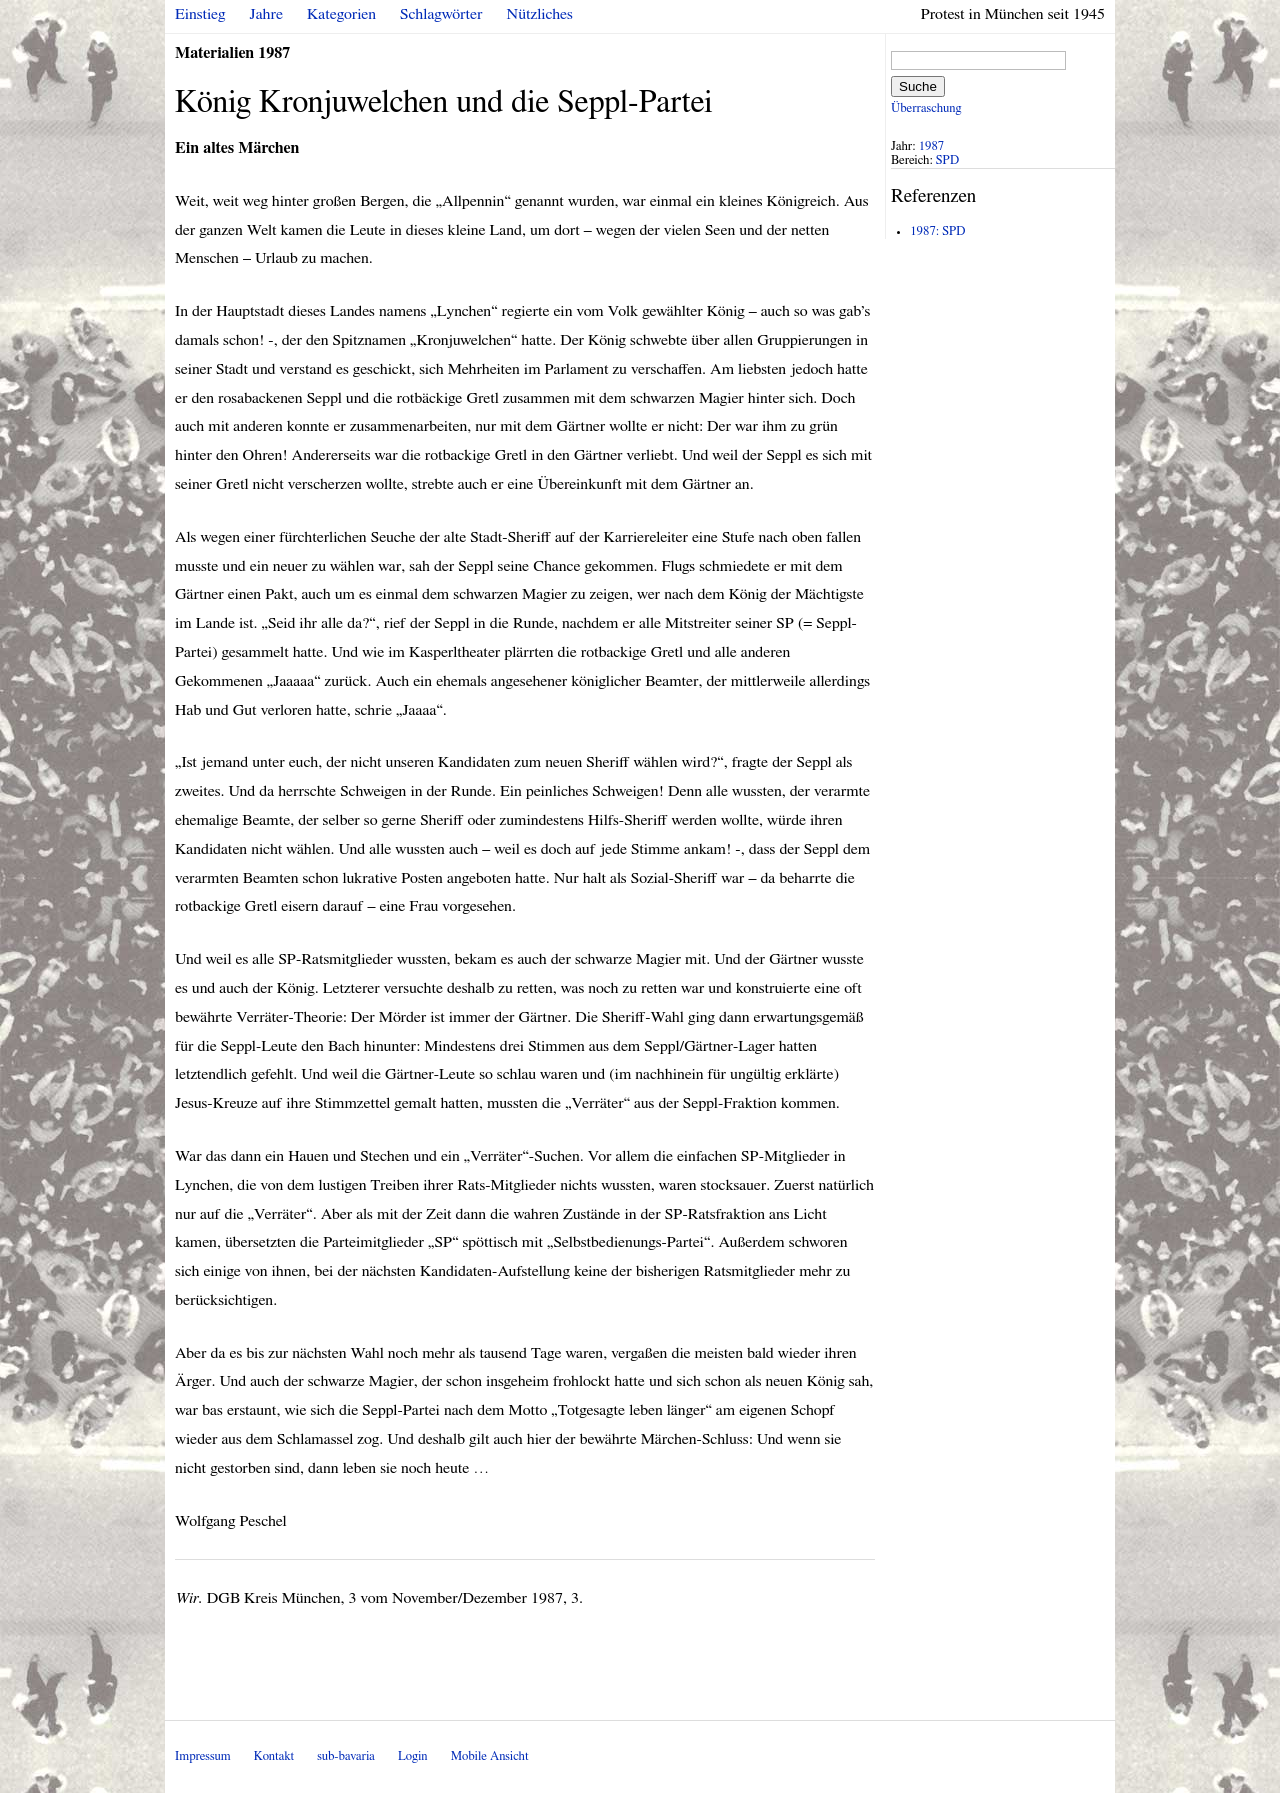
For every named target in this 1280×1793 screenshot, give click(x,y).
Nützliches (540, 14)
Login (413, 1756)
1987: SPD (937, 231)
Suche (918, 86)
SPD (947, 160)
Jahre (266, 14)
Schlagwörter (441, 14)
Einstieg (200, 14)
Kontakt (274, 1756)
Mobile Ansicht (490, 1756)
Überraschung (926, 108)
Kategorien (341, 14)
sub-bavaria (345, 1756)
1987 (932, 146)
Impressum (203, 1756)
